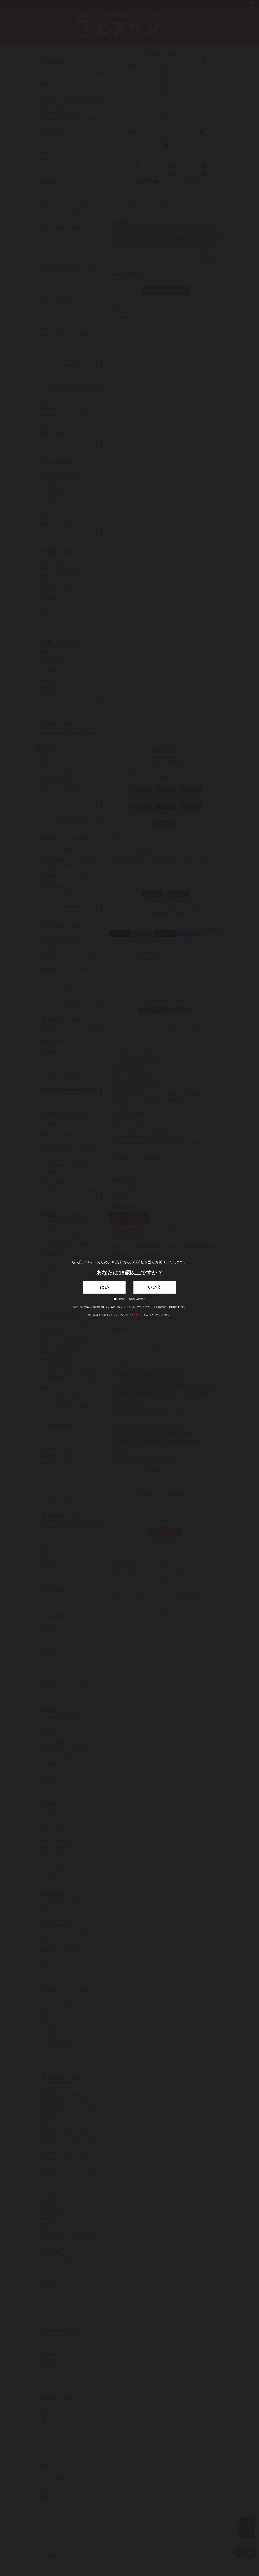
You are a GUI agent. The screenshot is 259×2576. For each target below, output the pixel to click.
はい (104, 1287)
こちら (137, 1315)
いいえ (154, 1287)
